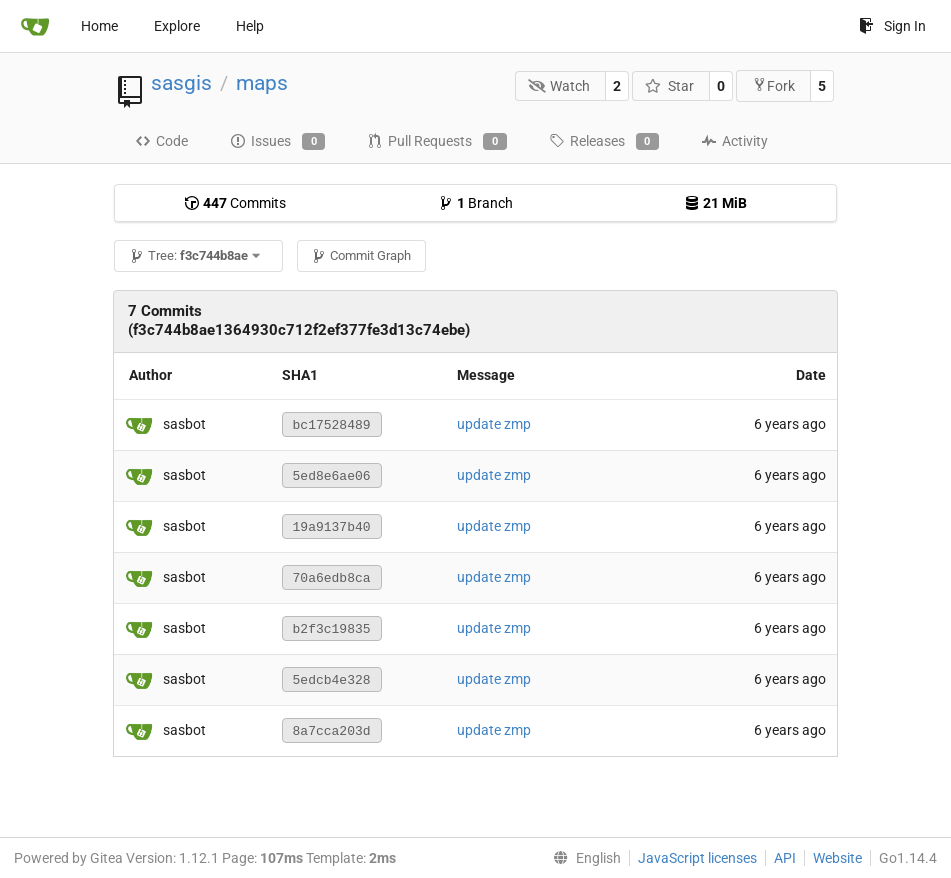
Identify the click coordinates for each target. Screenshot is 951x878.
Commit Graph (361, 255)
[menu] (583, 858)
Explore (177, 26)
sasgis (181, 83)
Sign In (892, 26)
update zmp (494, 424)
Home (99, 26)
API (785, 858)
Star (669, 86)
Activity (734, 141)
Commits (235, 203)
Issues (277, 142)
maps (262, 83)
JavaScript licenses (697, 858)
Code (161, 141)
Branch (475, 203)
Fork (773, 85)
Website (837, 858)
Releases (604, 142)
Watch (559, 86)
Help (250, 26)
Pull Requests (436, 142)
